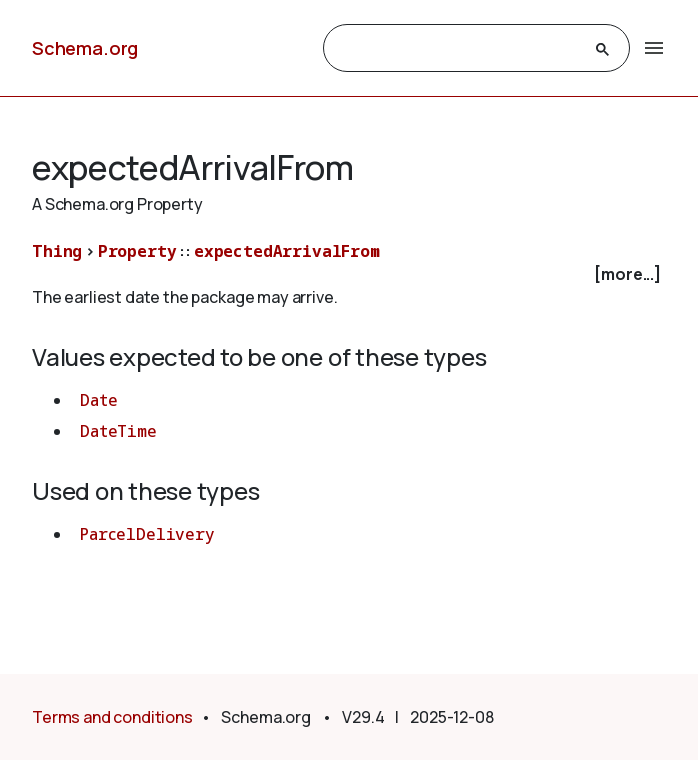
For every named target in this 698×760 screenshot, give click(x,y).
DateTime (118, 431)
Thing (57, 251)
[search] (458, 49)
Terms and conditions (112, 717)
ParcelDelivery (147, 534)
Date (98, 400)
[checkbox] (349, 274)
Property (137, 251)
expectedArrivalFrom (287, 251)
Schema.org (85, 48)
